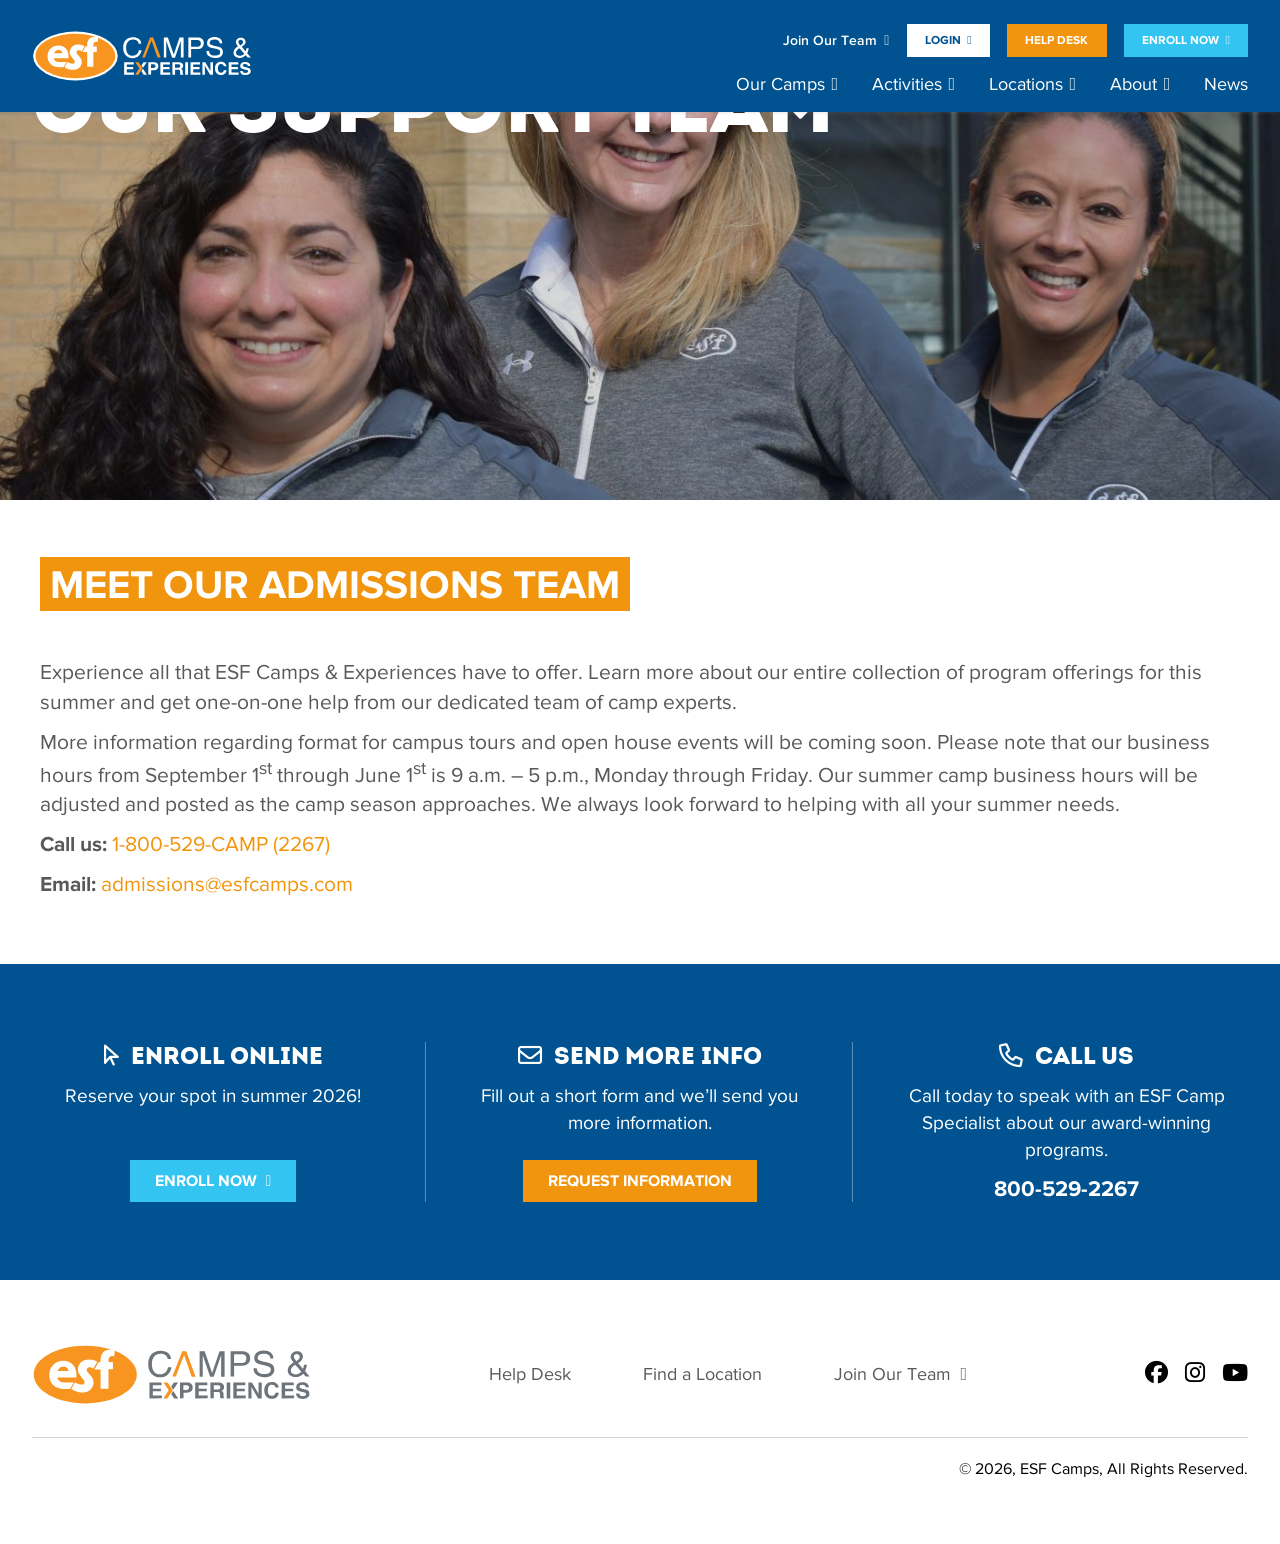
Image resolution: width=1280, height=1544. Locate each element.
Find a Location (702, 1374)
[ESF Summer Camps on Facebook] (1156, 1374)
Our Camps (780, 84)
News (1226, 84)
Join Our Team (830, 40)
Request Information (640, 1180)
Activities (907, 84)
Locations (1026, 84)
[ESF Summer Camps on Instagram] (1195, 1374)
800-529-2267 (1066, 1188)
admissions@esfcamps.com (229, 884)
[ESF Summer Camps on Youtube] (1235, 1374)
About (1133, 84)
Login (943, 40)
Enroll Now (1180, 40)
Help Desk (1056, 40)
